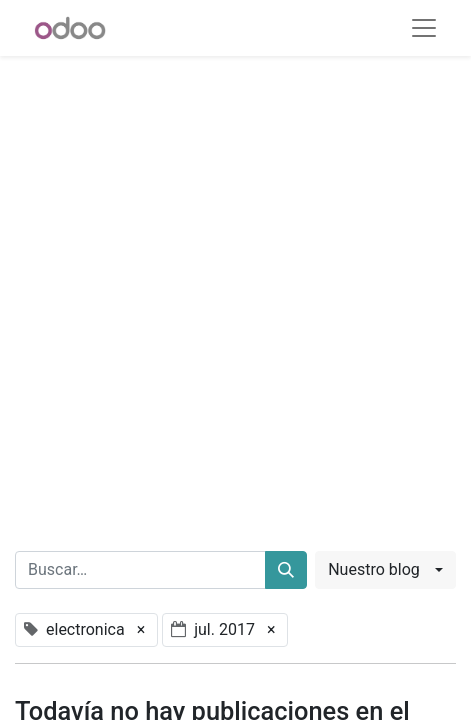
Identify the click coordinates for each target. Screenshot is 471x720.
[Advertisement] (235, 291)
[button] (385, 570)
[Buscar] (286, 570)
